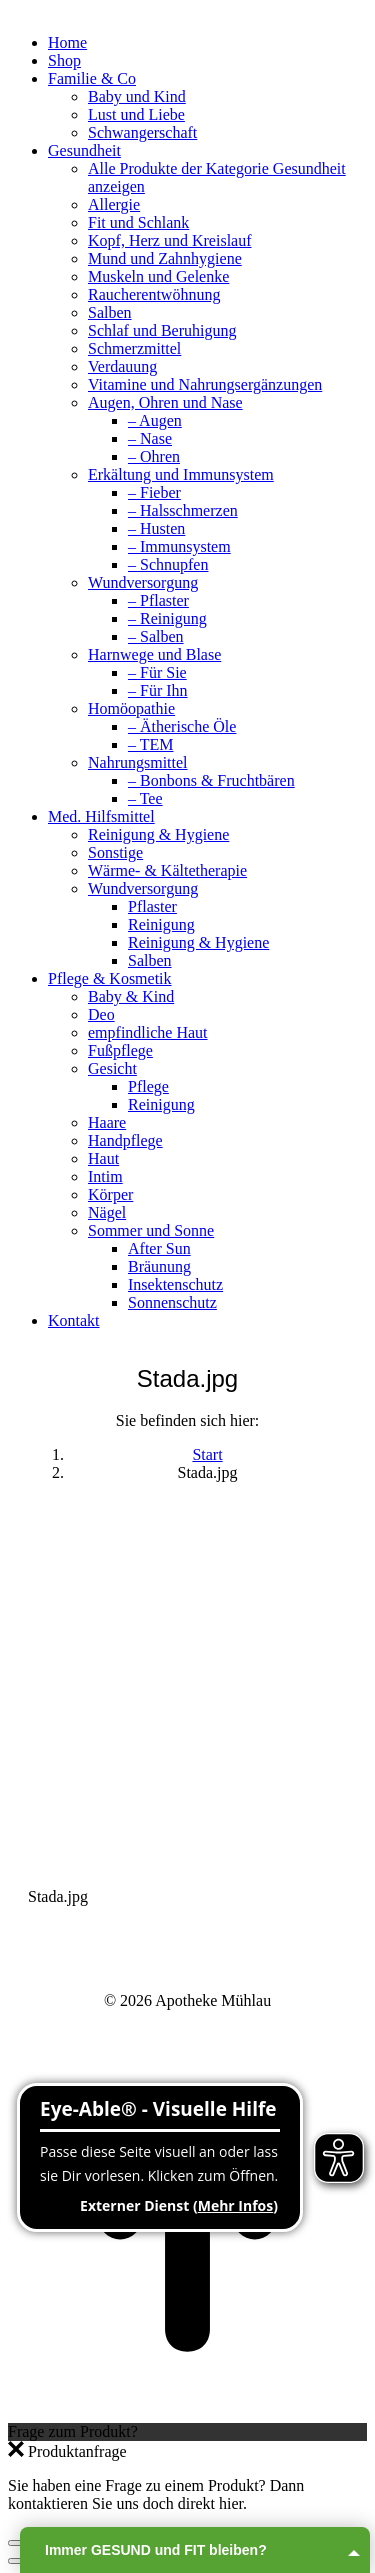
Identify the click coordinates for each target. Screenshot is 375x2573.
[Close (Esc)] (16, 2543)
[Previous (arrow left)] (16, 2561)
